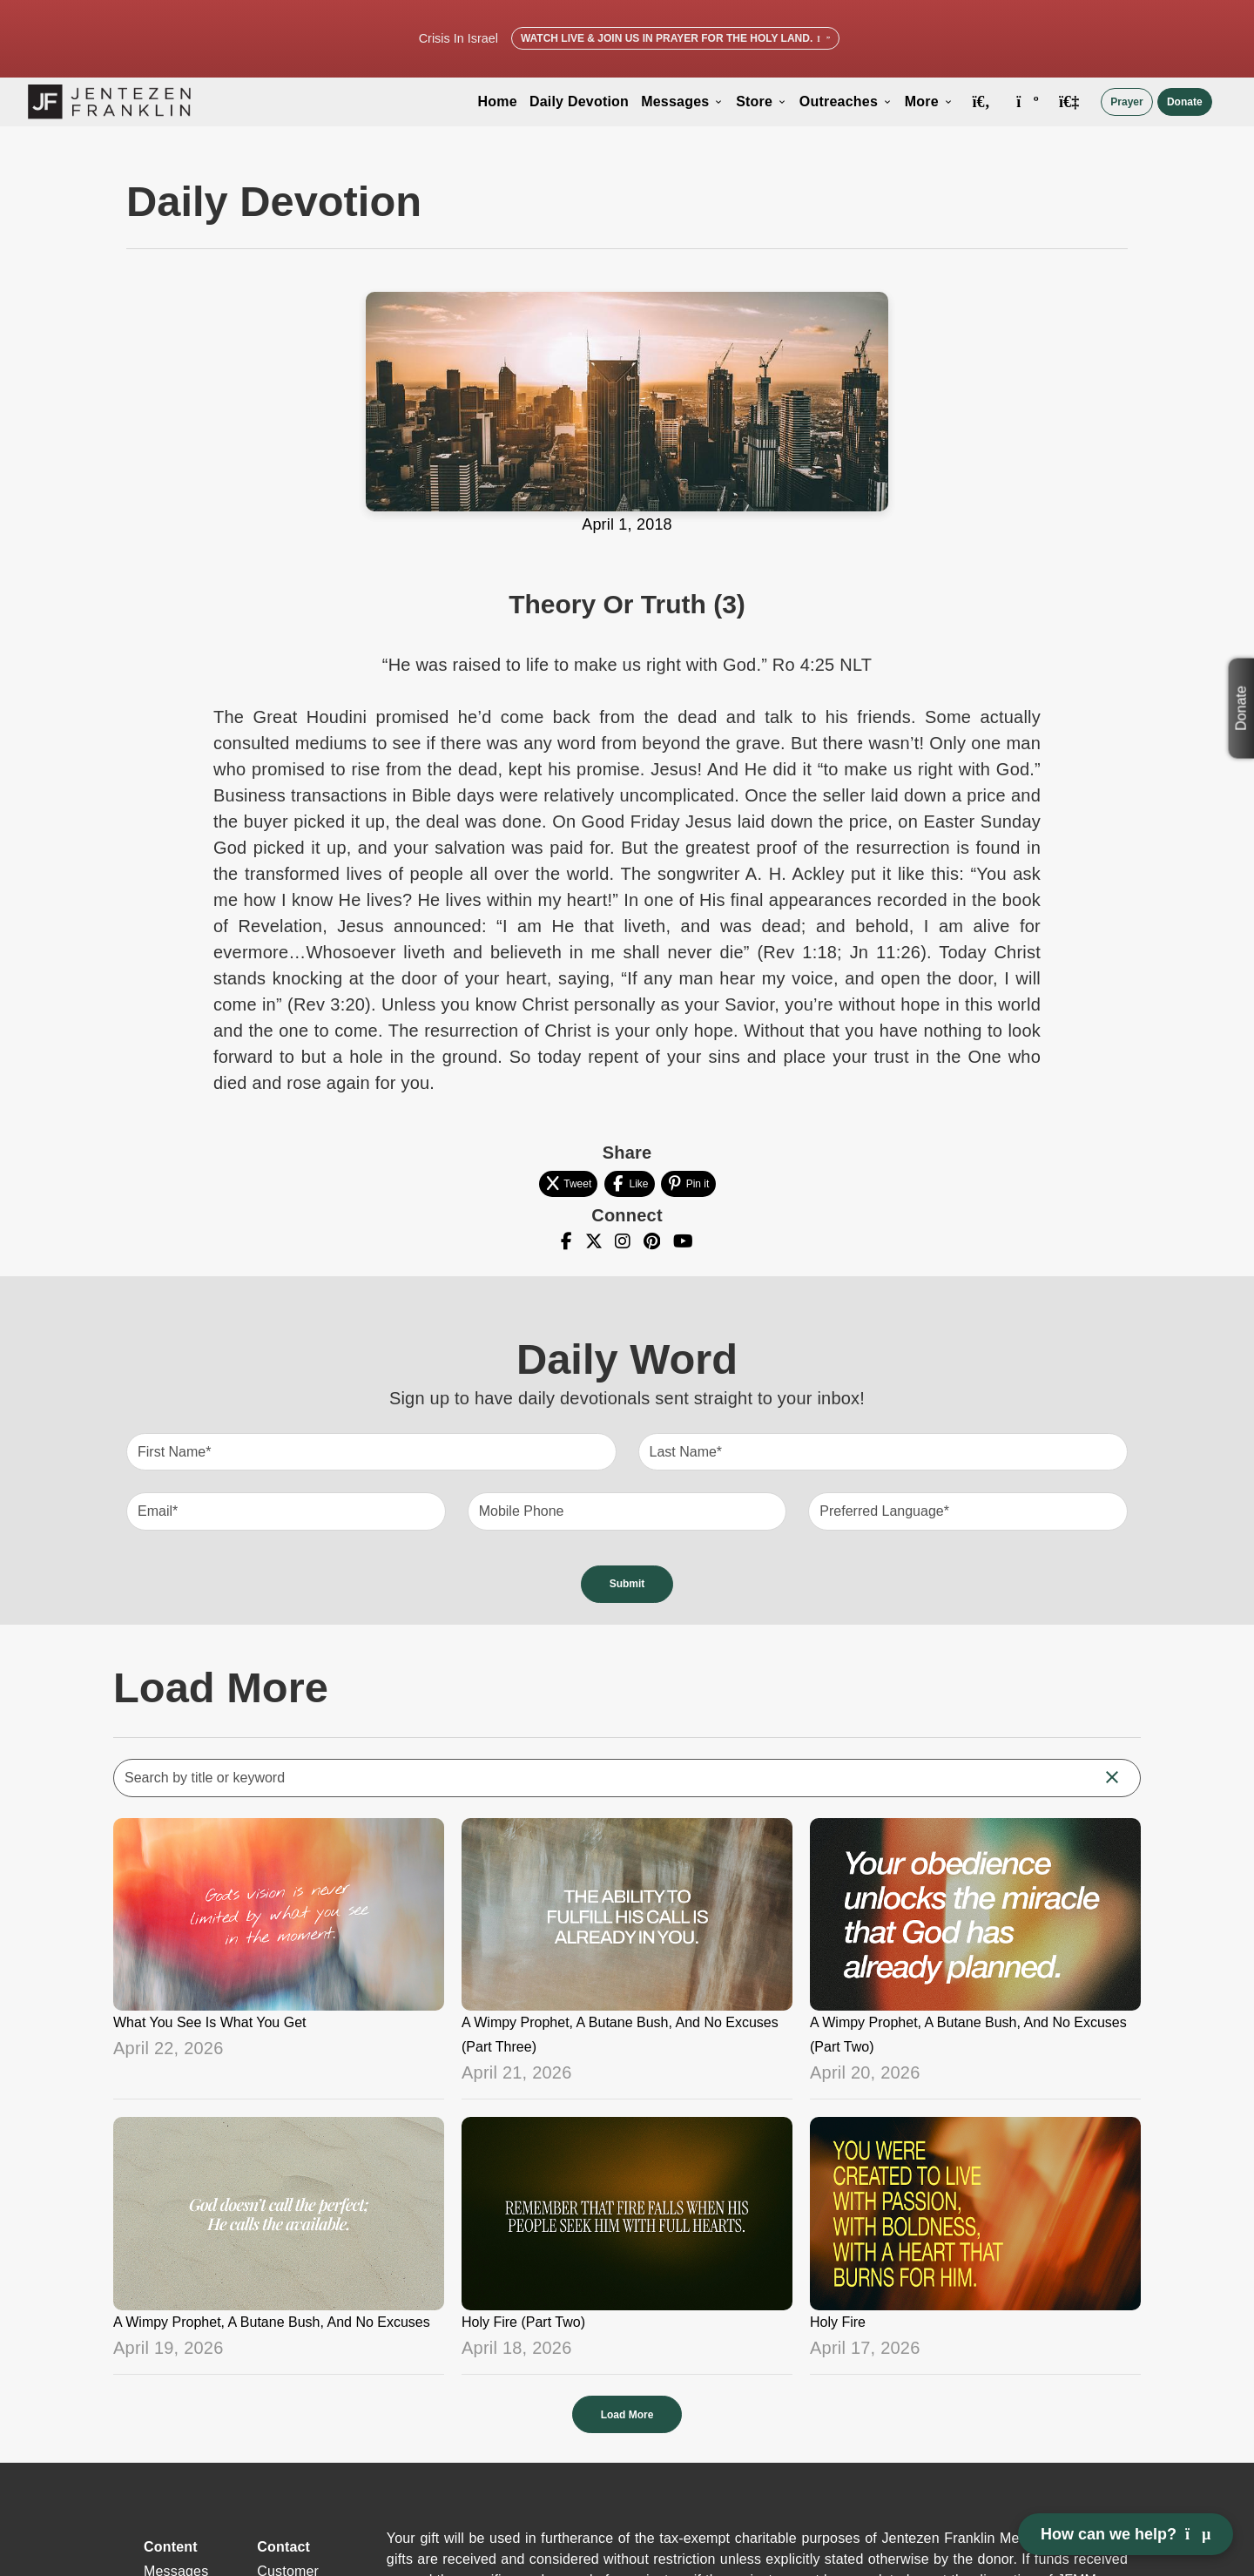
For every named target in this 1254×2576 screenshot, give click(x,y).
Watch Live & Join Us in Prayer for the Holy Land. (675, 38)
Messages (682, 101)
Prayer (1126, 102)
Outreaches (846, 101)
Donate (1185, 102)
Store (761, 101)
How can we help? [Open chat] (1125, 2534)
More (929, 101)
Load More (627, 2415)
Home (497, 101)
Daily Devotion (579, 101)
